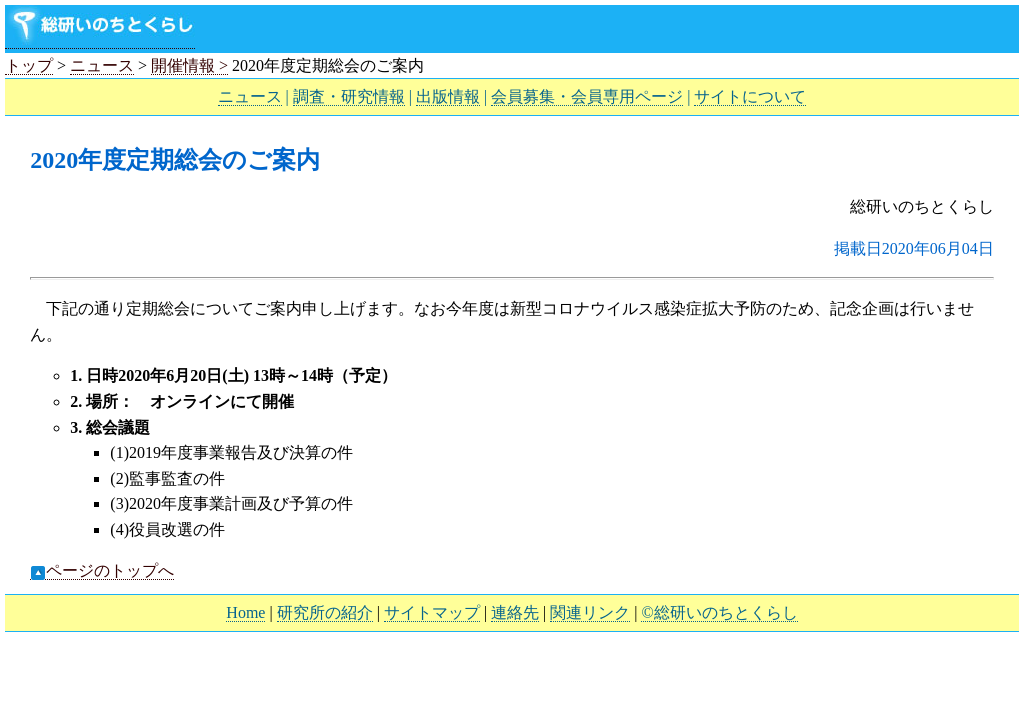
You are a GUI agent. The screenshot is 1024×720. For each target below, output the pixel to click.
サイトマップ (432, 612)
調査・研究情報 (349, 96)
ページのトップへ (102, 571)
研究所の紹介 (325, 612)
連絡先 (515, 612)
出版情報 (448, 96)
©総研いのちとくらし (719, 612)
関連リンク (590, 612)
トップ (29, 65)
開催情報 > (189, 65)
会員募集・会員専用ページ (587, 96)
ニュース (102, 65)
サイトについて (750, 96)
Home (245, 612)
